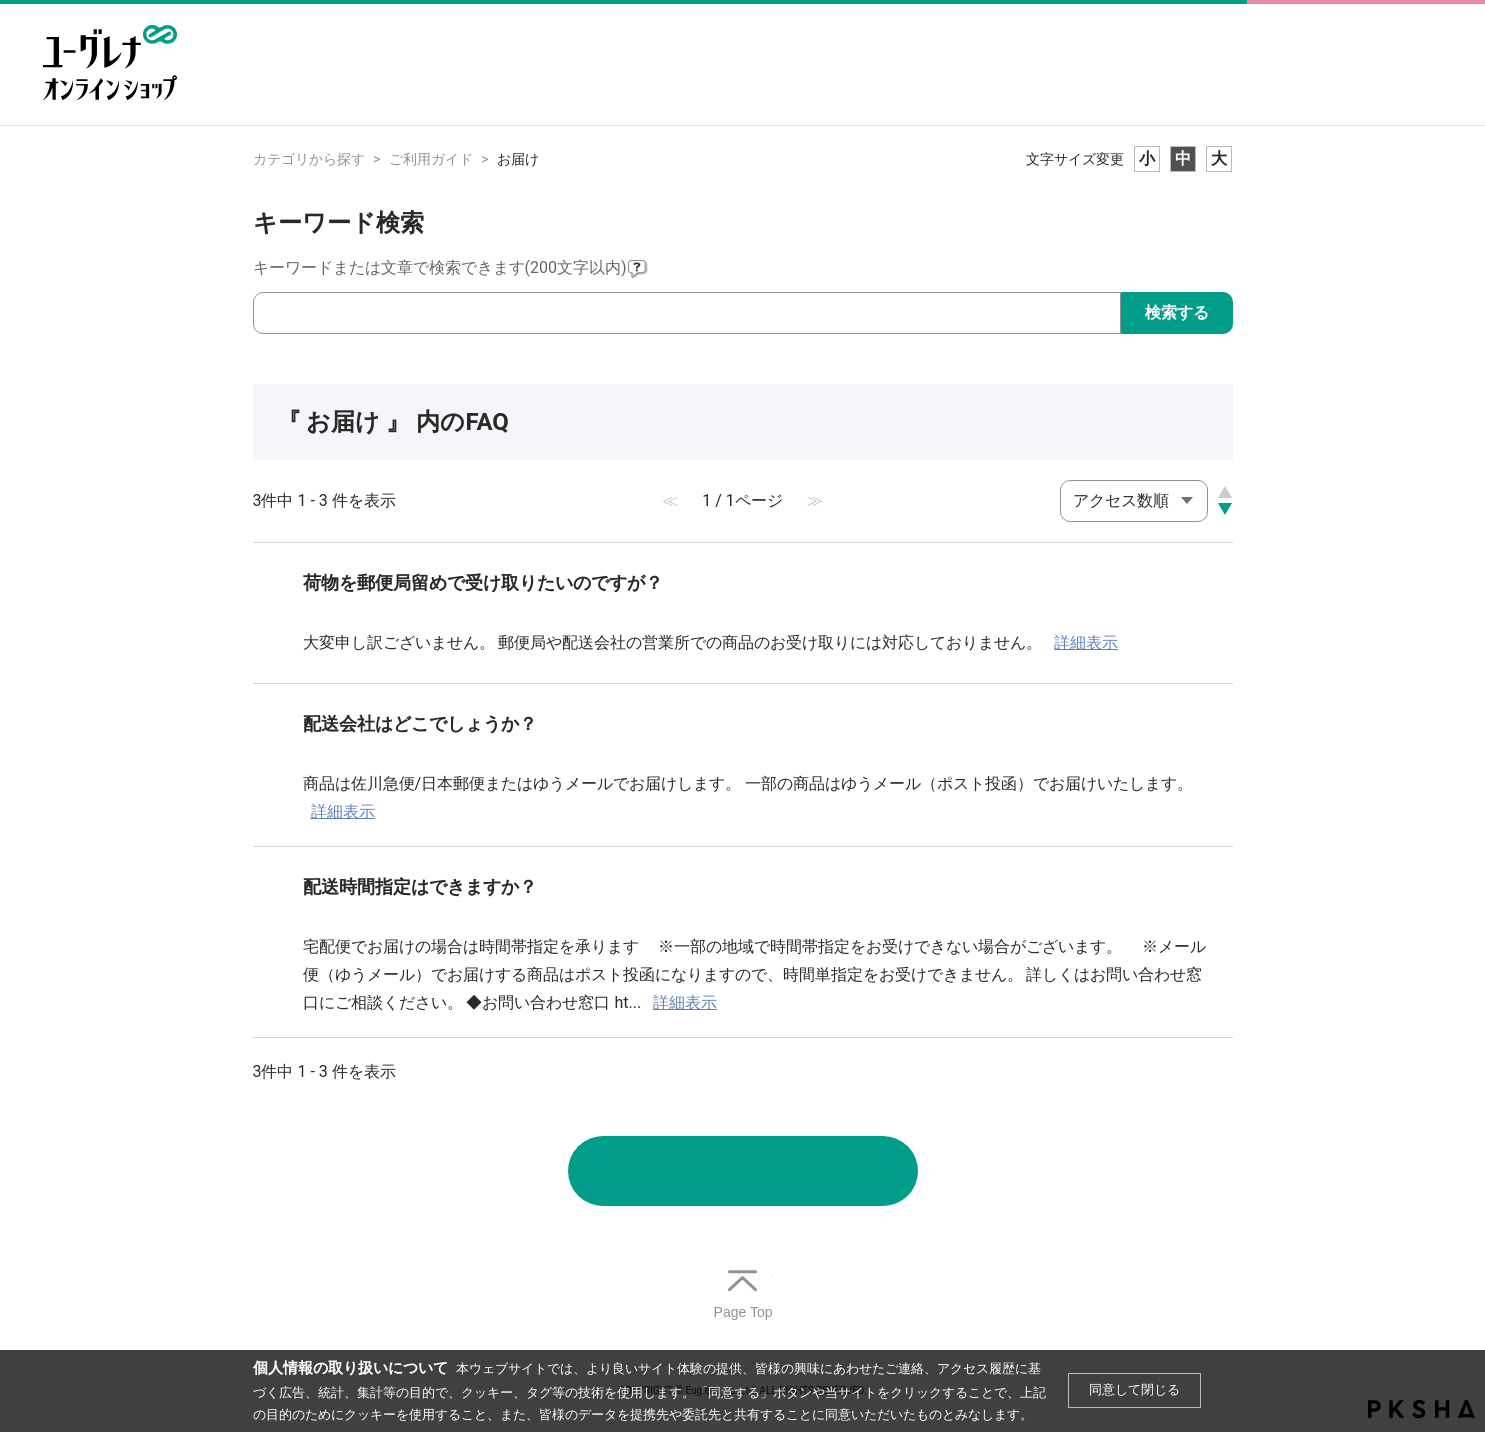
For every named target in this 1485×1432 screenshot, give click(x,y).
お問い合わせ (743, 1171)
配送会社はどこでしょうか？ (420, 723)
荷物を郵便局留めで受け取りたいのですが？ (483, 582)
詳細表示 (1086, 642)
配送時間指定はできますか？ (420, 886)
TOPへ (743, 1295)
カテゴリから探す (309, 159)
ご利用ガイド (431, 159)
